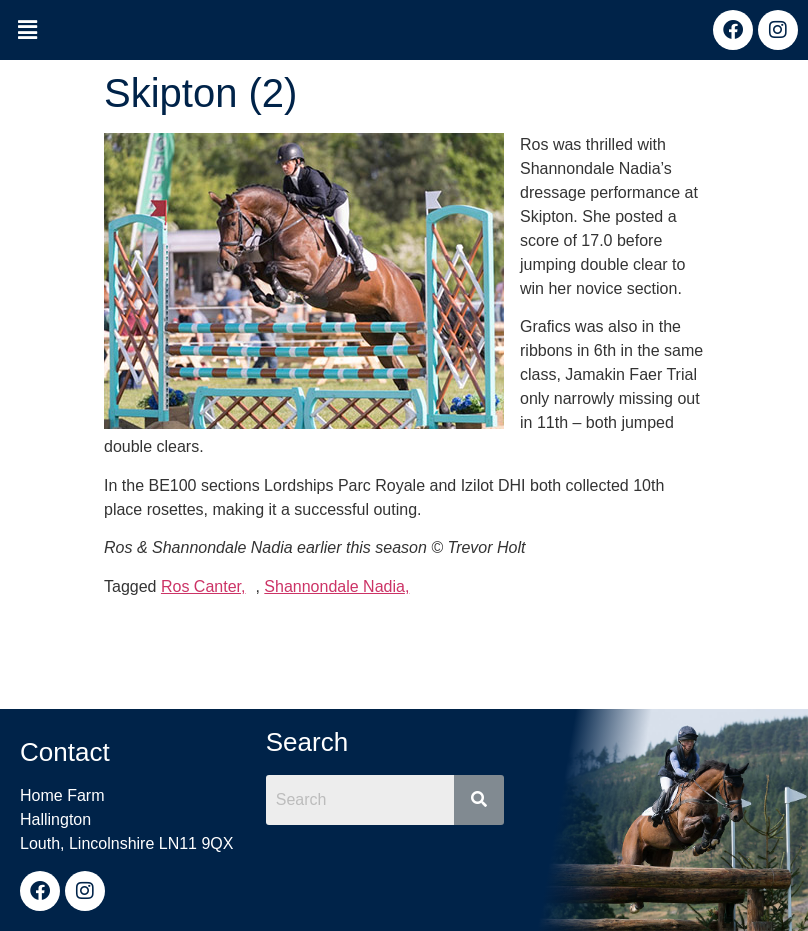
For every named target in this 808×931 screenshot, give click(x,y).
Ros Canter (201, 586)
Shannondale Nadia (334, 586)
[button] (27, 31)
